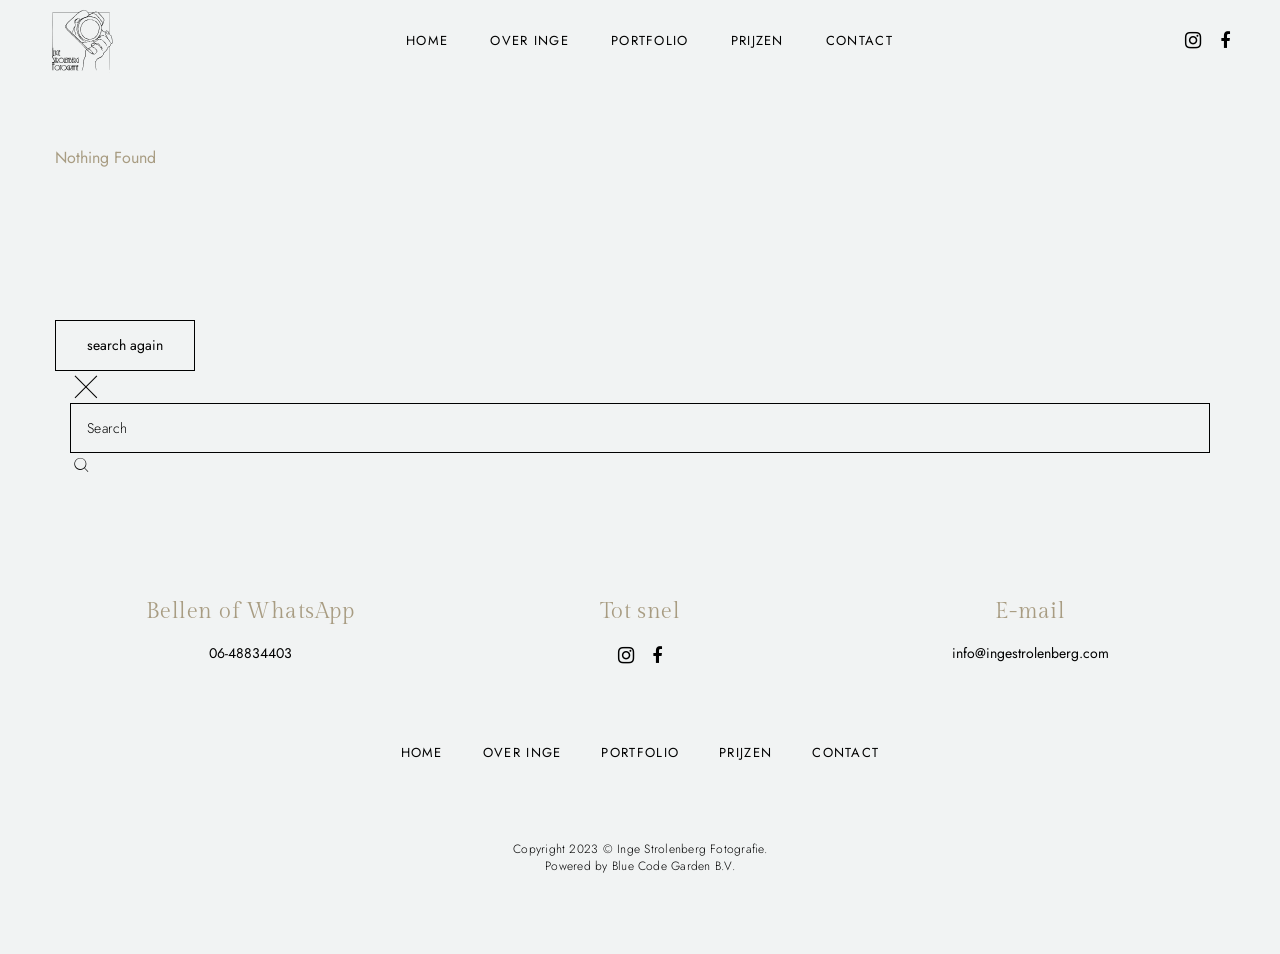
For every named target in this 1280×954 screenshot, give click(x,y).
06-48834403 (250, 653)
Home (427, 40)
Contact (859, 40)
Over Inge (529, 40)
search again (125, 345)
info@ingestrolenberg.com (1030, 653)
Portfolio (650, 40)
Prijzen (757, 40)
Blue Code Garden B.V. (673, 866)
